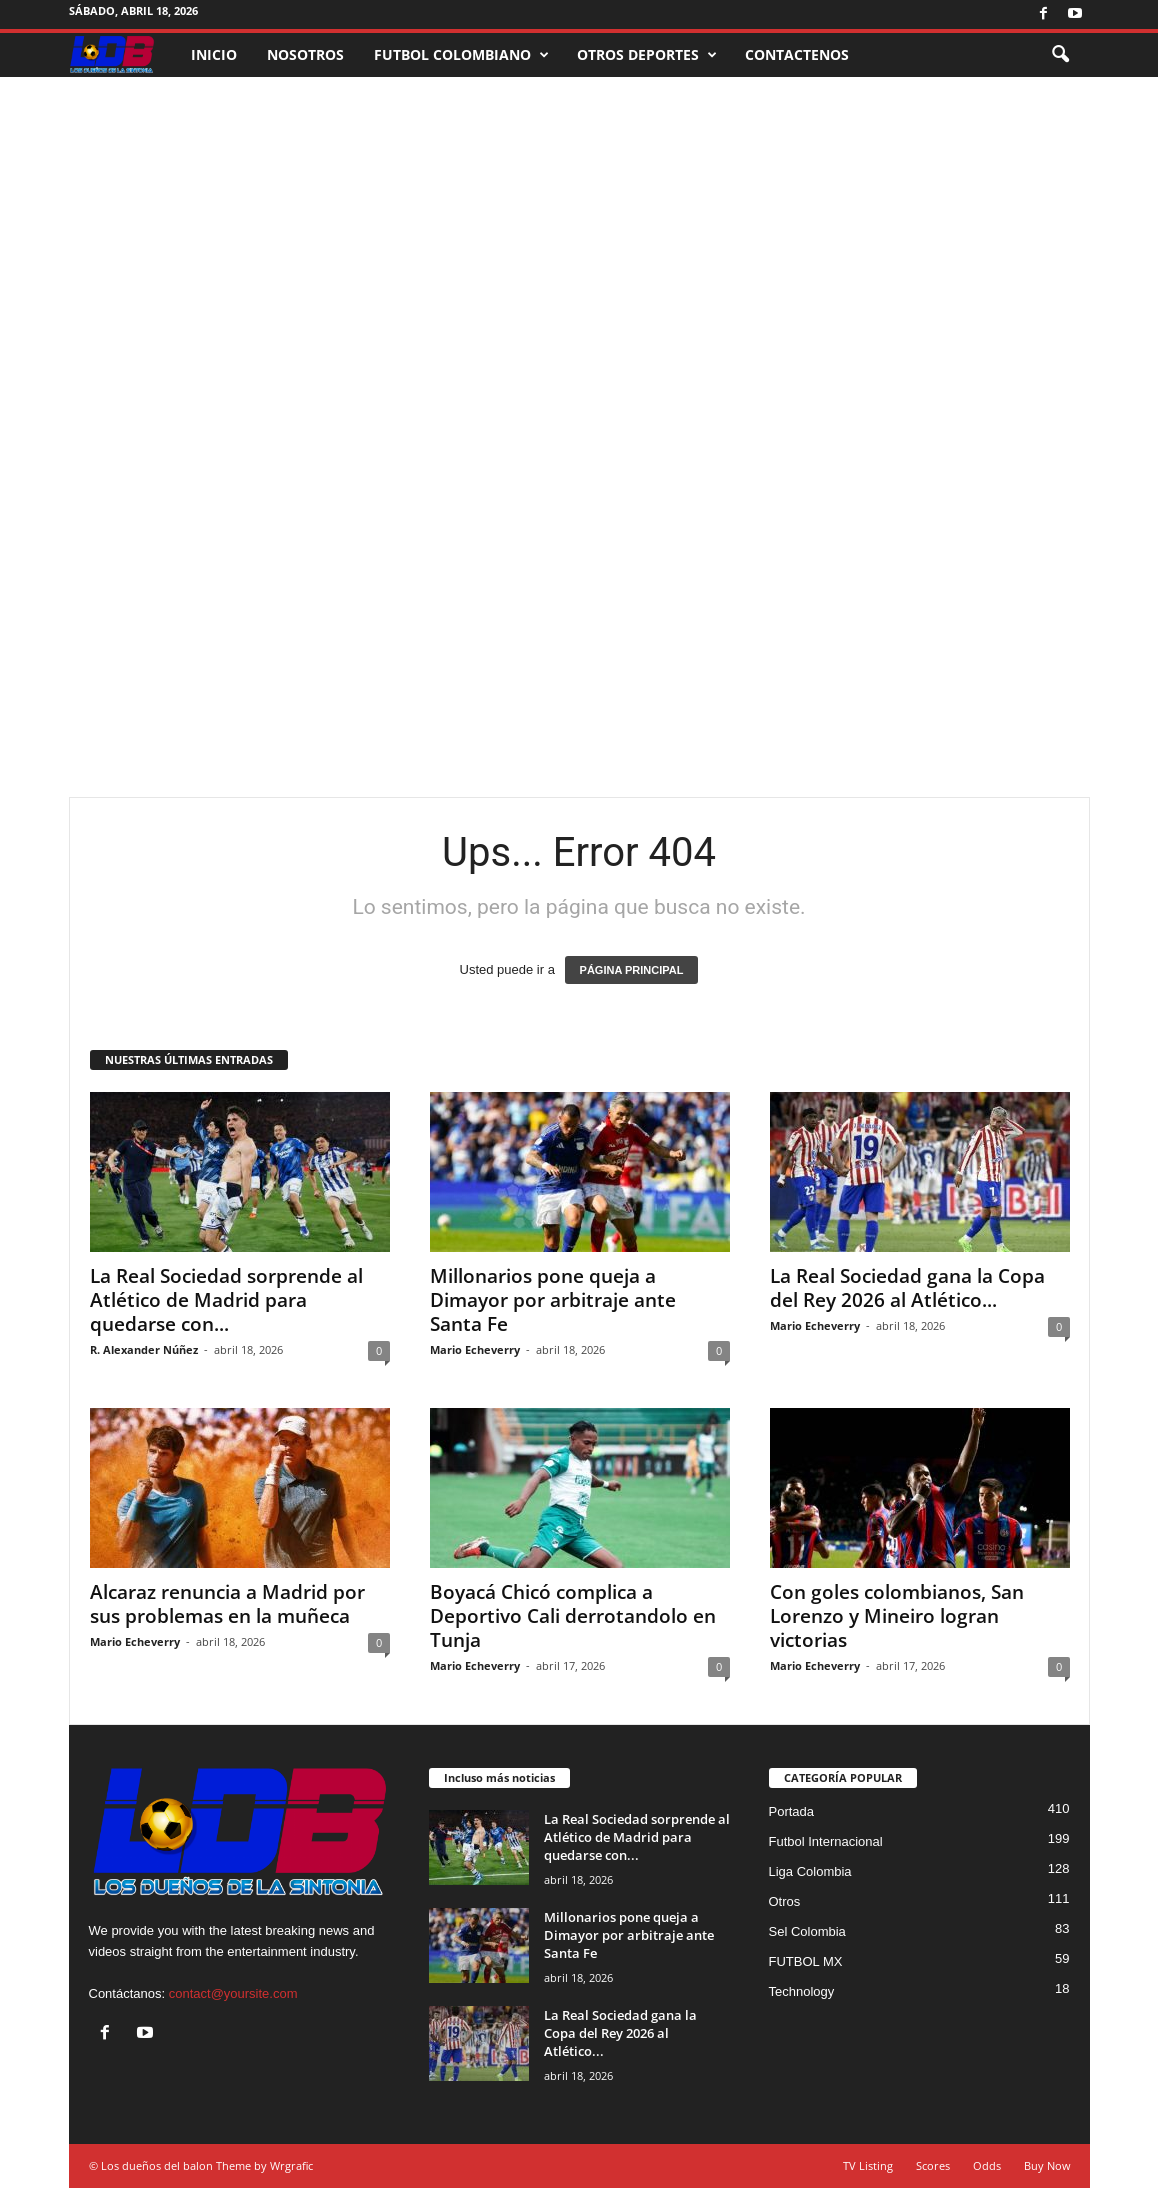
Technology (802, 1991)
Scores (933, 2165)
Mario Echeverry (475, 1349)
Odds (987, 2165)
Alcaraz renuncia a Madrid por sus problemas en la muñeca (227, 1604)
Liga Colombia (810, 1871)
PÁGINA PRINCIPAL (632, 970)
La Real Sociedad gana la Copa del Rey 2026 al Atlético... (907, 1288)
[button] (1060, 55)
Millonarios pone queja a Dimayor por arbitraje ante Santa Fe (553, 1300)
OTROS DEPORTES (647, 55)
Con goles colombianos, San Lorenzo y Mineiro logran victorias (897, 1616)
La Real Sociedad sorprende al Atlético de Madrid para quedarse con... (226, 1300)
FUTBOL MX (806, 1961)
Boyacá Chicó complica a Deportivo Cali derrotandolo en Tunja (573, 1616)
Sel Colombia (807, 1931)
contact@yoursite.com (233, 1993)
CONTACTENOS (797, 54)
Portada (792, 1811)
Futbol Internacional (826, 1841)
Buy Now (1047, 2165)
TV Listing (868, 2165)
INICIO (214, 54)
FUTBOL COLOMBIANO (461, 55)
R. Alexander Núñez (144, 1349)
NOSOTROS (305, 54)
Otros (785, 1901)
